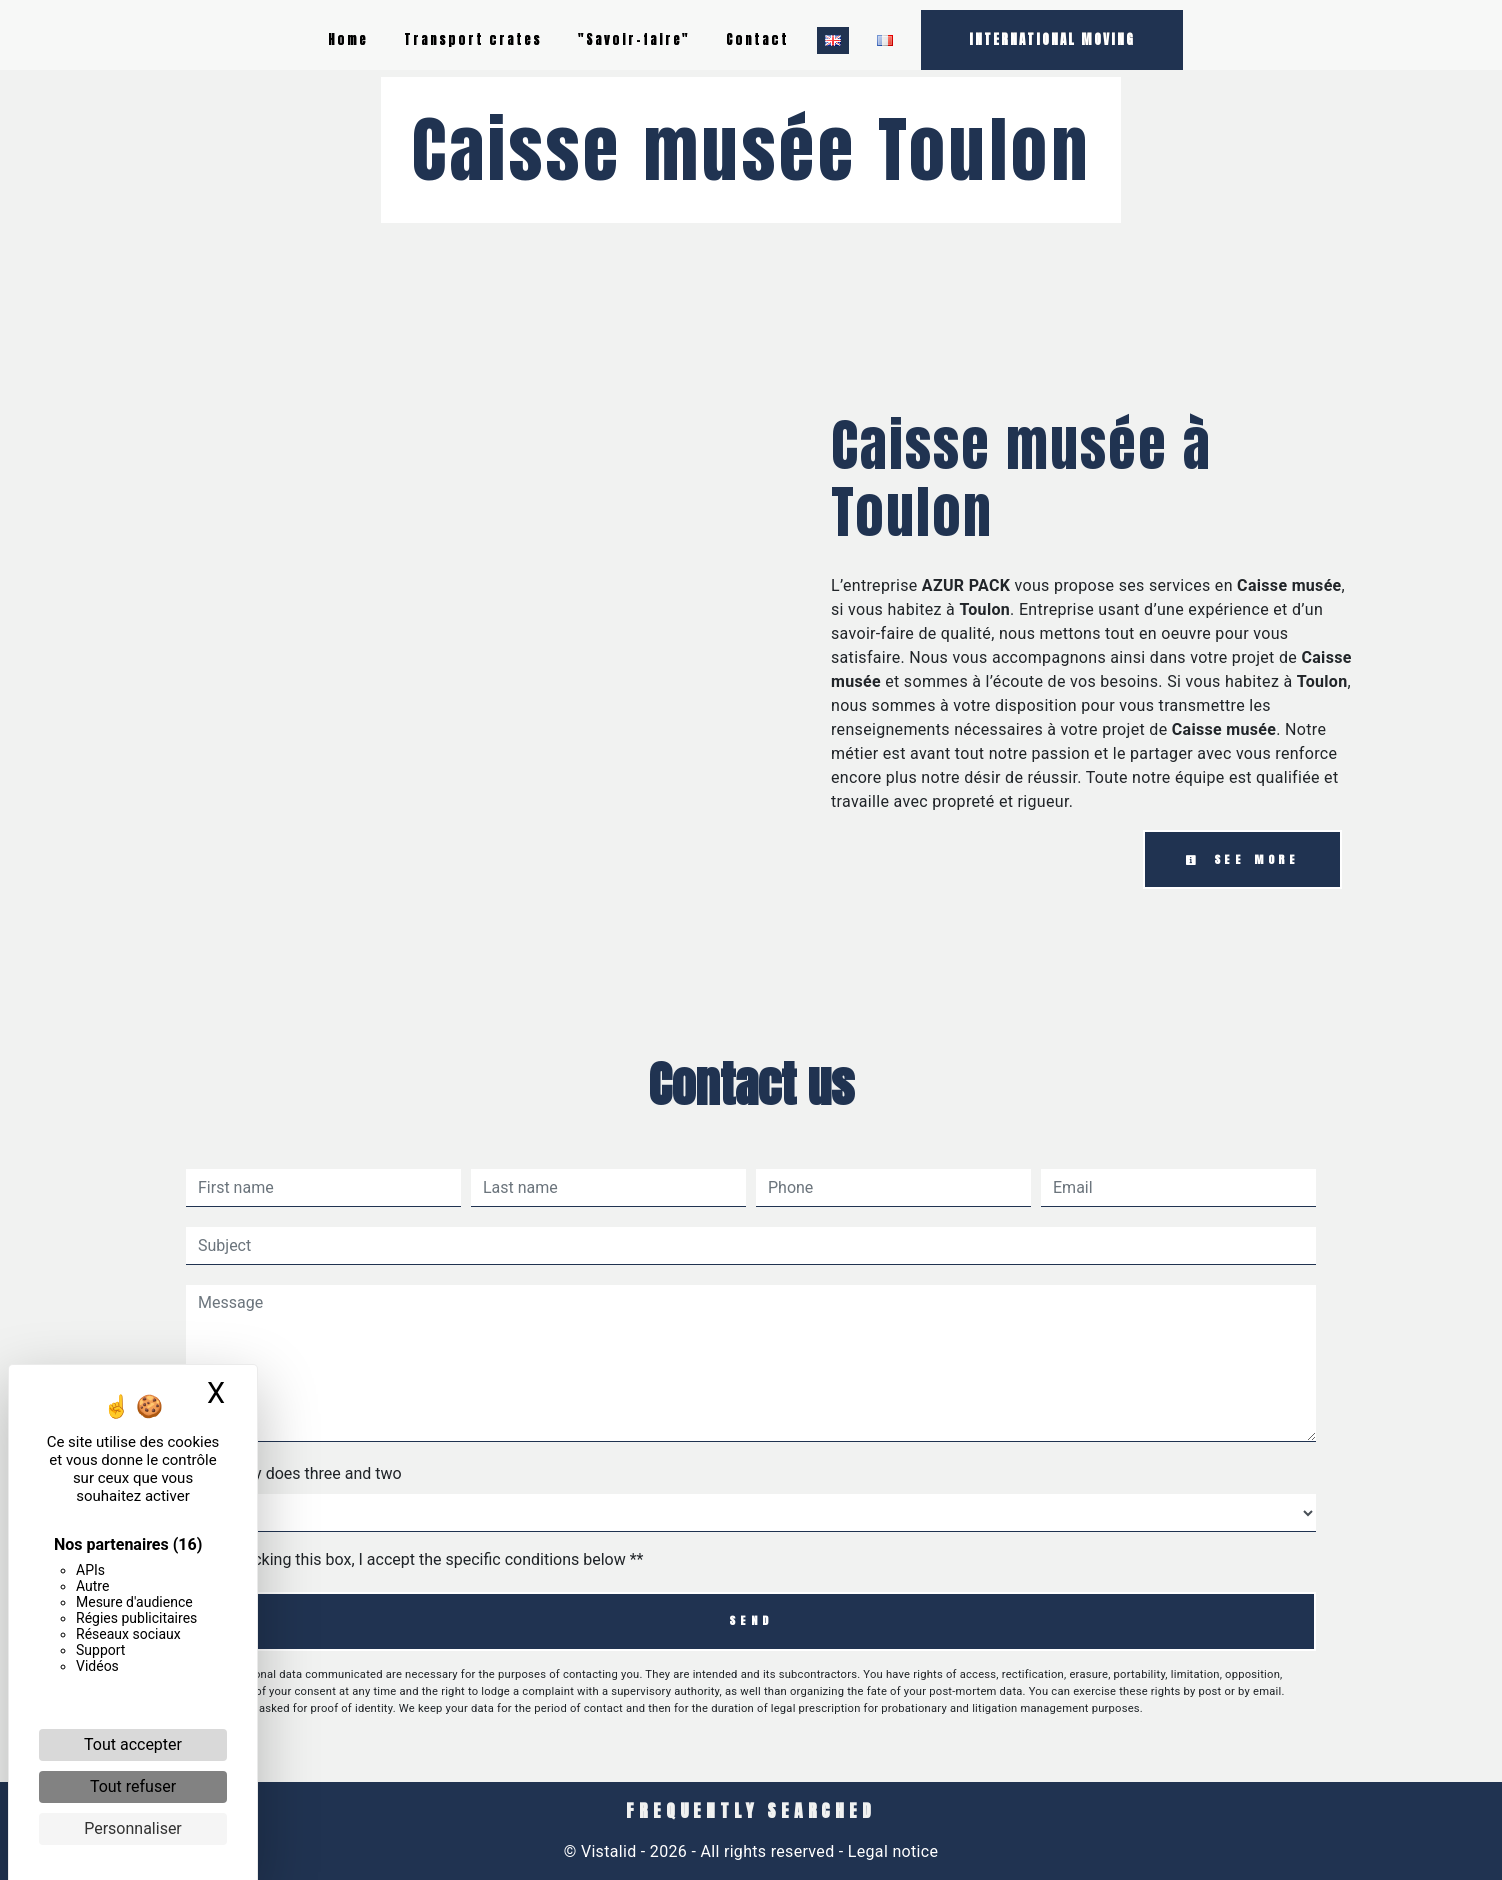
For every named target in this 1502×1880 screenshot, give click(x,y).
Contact (757, 39)
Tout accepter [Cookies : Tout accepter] (133, 1744)
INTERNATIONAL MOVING (1052, 39)
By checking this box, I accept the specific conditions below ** (424, 1559)
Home (348, 39)
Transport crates (473, 39)
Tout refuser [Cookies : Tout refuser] (133, 1786)
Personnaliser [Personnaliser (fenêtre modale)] (133, 1828)
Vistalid (609, 1851)
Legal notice (891, 1851)
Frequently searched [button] (750, 1811)
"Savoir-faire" (634, 39)
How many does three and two (294, 1473)
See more (1242, 859)
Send (750, 1620)
